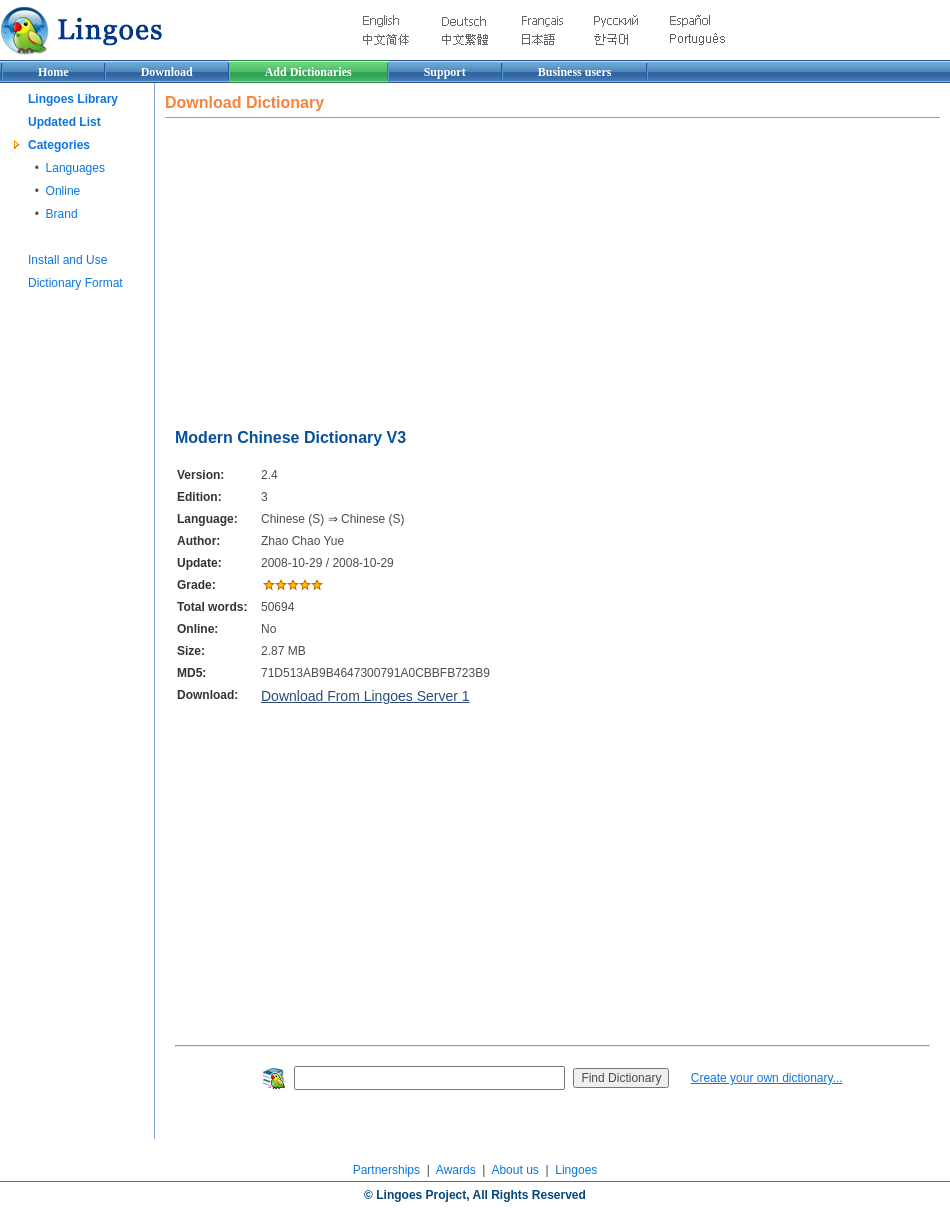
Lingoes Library (73, 99)
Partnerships (386, 1170)
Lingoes (576, 1170)
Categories (59, 145)
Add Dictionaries (308, 72)
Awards (456, 1170)
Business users (575, 72)
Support (445, 72)
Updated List (64, 122)
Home (53, 72)
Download (167, 72)
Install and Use (67, 260)
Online (63, 191)
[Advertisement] (466, 268)
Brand (62, 214)
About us (514, 1170)
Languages (75, 168)
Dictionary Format (75, 283)
